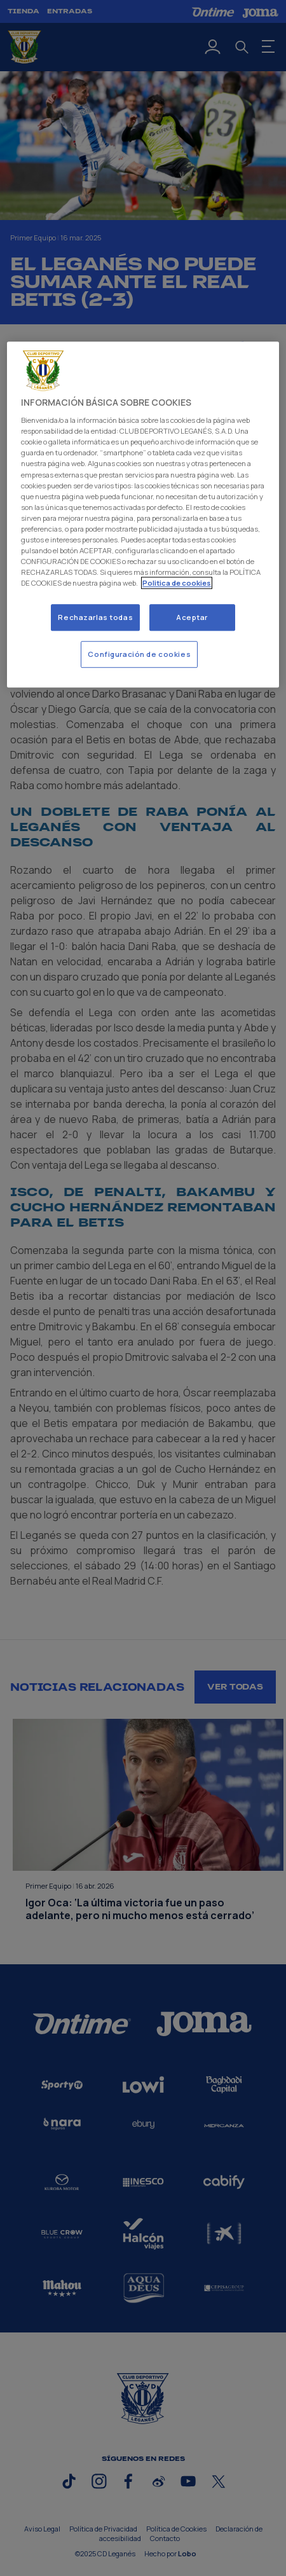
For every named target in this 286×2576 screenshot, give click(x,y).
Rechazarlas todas (95, 617)
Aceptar (192, 617)
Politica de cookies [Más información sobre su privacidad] (176, 583)
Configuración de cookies (139, 654)
